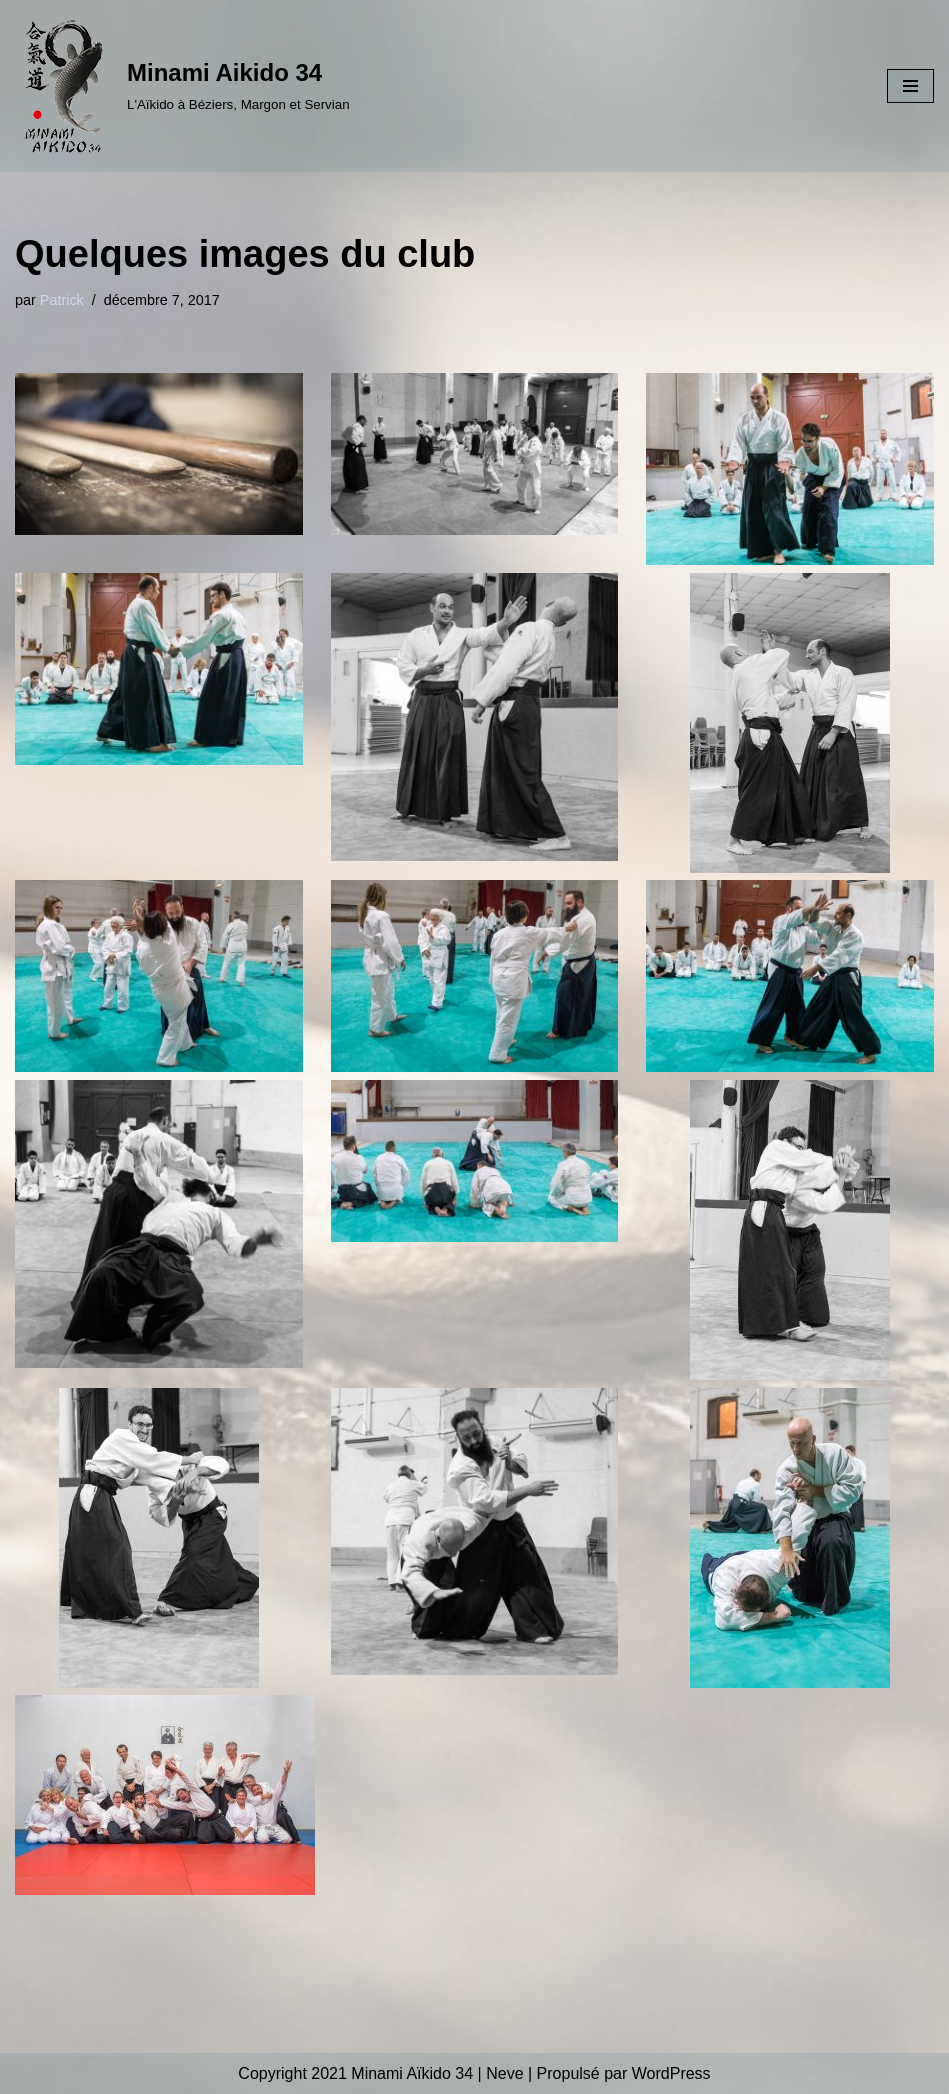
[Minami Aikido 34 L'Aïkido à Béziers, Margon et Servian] (182, 86)
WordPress (671, 2073)
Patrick (62, 300)
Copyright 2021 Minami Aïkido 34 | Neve (380, 2073)
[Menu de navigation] (910, 86)
